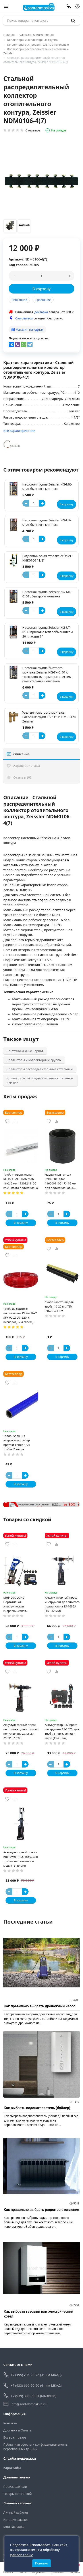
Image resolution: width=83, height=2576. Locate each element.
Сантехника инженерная (36, 35)
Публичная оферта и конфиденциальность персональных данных (35, 2446)
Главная (9, 35)
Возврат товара (15, 2437)
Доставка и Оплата (17, 2430)
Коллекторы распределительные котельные (38, 45)
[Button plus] (42, 503)
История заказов (16, 2519)
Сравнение (43, 300)
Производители (15, 2486)
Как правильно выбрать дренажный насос (39, 2006)
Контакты (10, 2423)
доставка (41, 312)
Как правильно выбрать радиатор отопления (41, 2210)
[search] (73, 20)
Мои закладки (14, 2527)
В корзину (41, 288)
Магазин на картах (27, 329)
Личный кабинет (15, 2512)
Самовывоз (24, 318)
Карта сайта (12, 2468)
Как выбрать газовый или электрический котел (38, 2313)
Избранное (19, 300)
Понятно (41, 2563)
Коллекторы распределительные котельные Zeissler (40, 1080)
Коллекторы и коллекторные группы (32, 40)
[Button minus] (25, 503)
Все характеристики (19, 430)
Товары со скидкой (17, 2494)
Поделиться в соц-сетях (29, 338)
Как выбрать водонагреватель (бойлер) (37, 2108)
